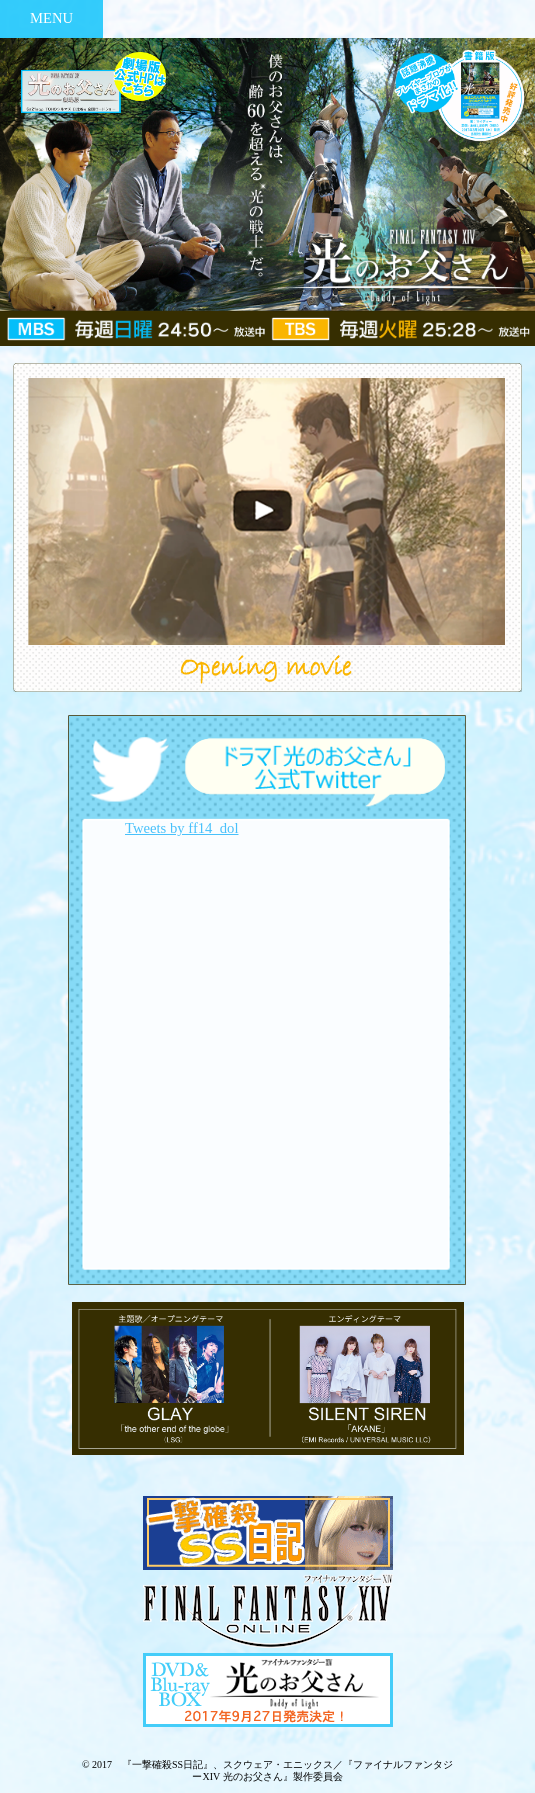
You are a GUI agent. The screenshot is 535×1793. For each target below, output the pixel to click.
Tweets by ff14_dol (182, 828)
